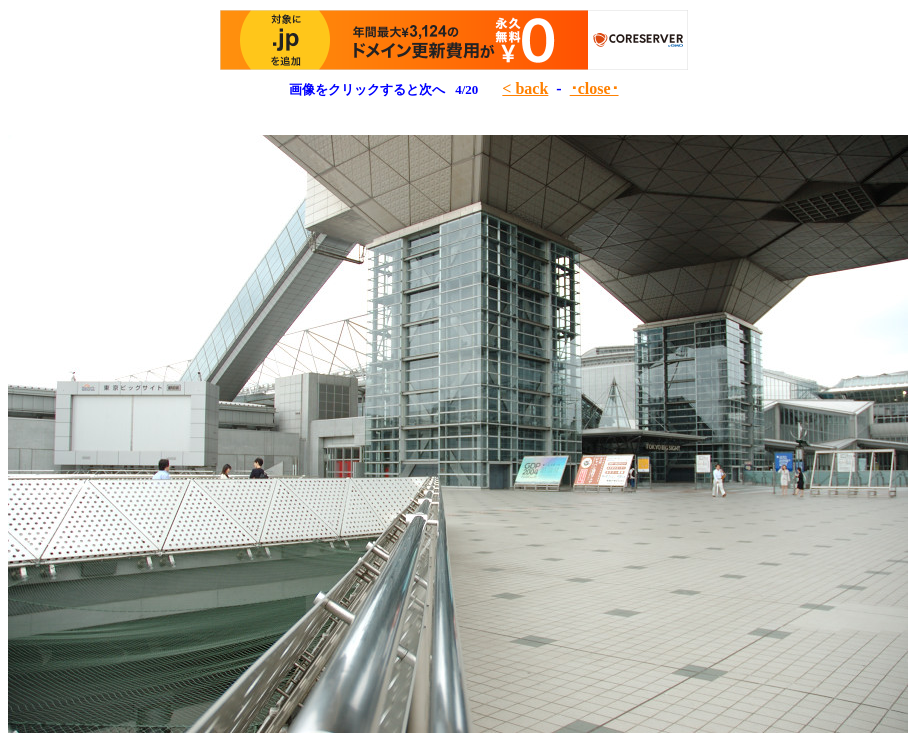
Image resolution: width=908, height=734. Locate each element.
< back (525, 88)
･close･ (594, 88)
